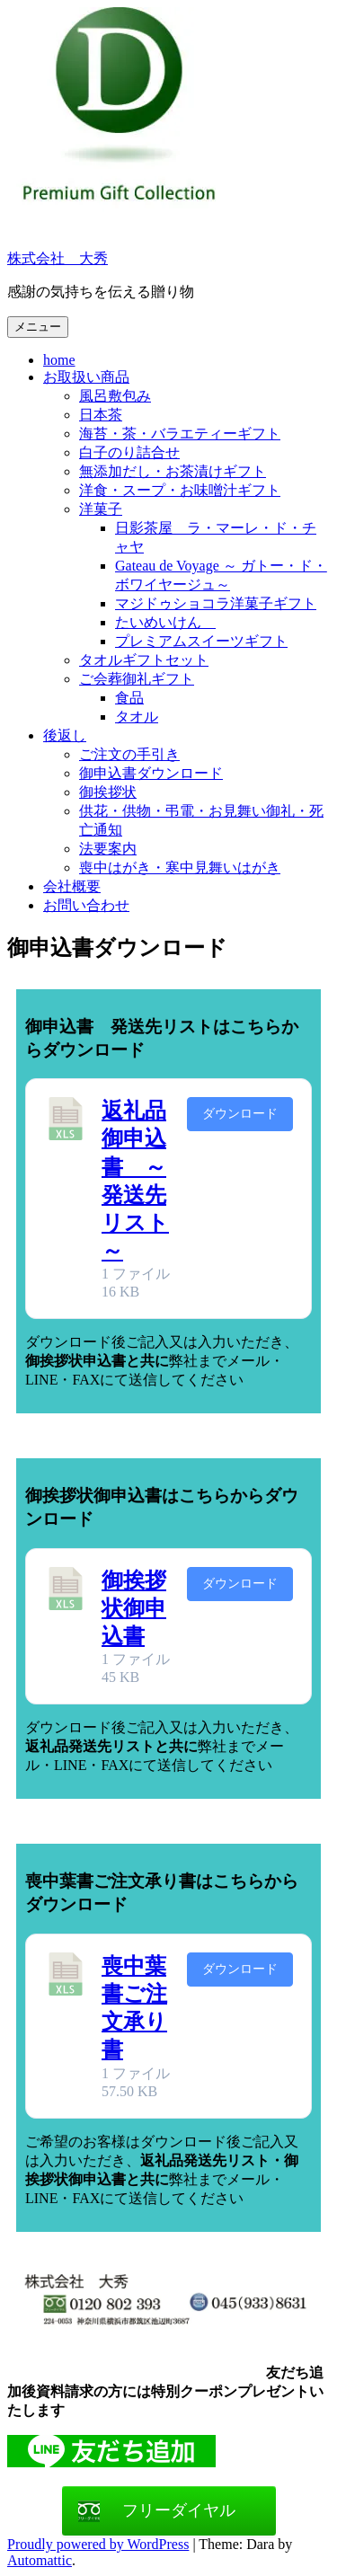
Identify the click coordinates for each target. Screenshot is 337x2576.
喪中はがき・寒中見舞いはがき (179, 867)
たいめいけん (165, 622)
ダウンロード (240, 1113)
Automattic (39, 2560)
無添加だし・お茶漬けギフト (172, 471)
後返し (64, 735)
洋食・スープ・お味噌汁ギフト (179, 490)
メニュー (37, 326)
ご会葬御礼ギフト (136, 678)
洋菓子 (100, 509)
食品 (129, 697)
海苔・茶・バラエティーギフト (179, 433)
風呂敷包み (115, 395)
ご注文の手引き (129, 754)
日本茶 (100, 414)
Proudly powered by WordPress (98, 2544)
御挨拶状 (108, 792)
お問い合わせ (86, 905)
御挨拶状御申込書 (134, 1608)
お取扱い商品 (86, 377)
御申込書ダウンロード (151, 773)
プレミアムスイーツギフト (201, 641)
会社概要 (72, 886)
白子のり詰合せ (129, 452)
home (59, 359)
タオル (136, 716)
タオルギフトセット (143, 660)
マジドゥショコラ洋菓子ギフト (215, 603)
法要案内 (108, 848)
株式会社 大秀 (57, 258)
